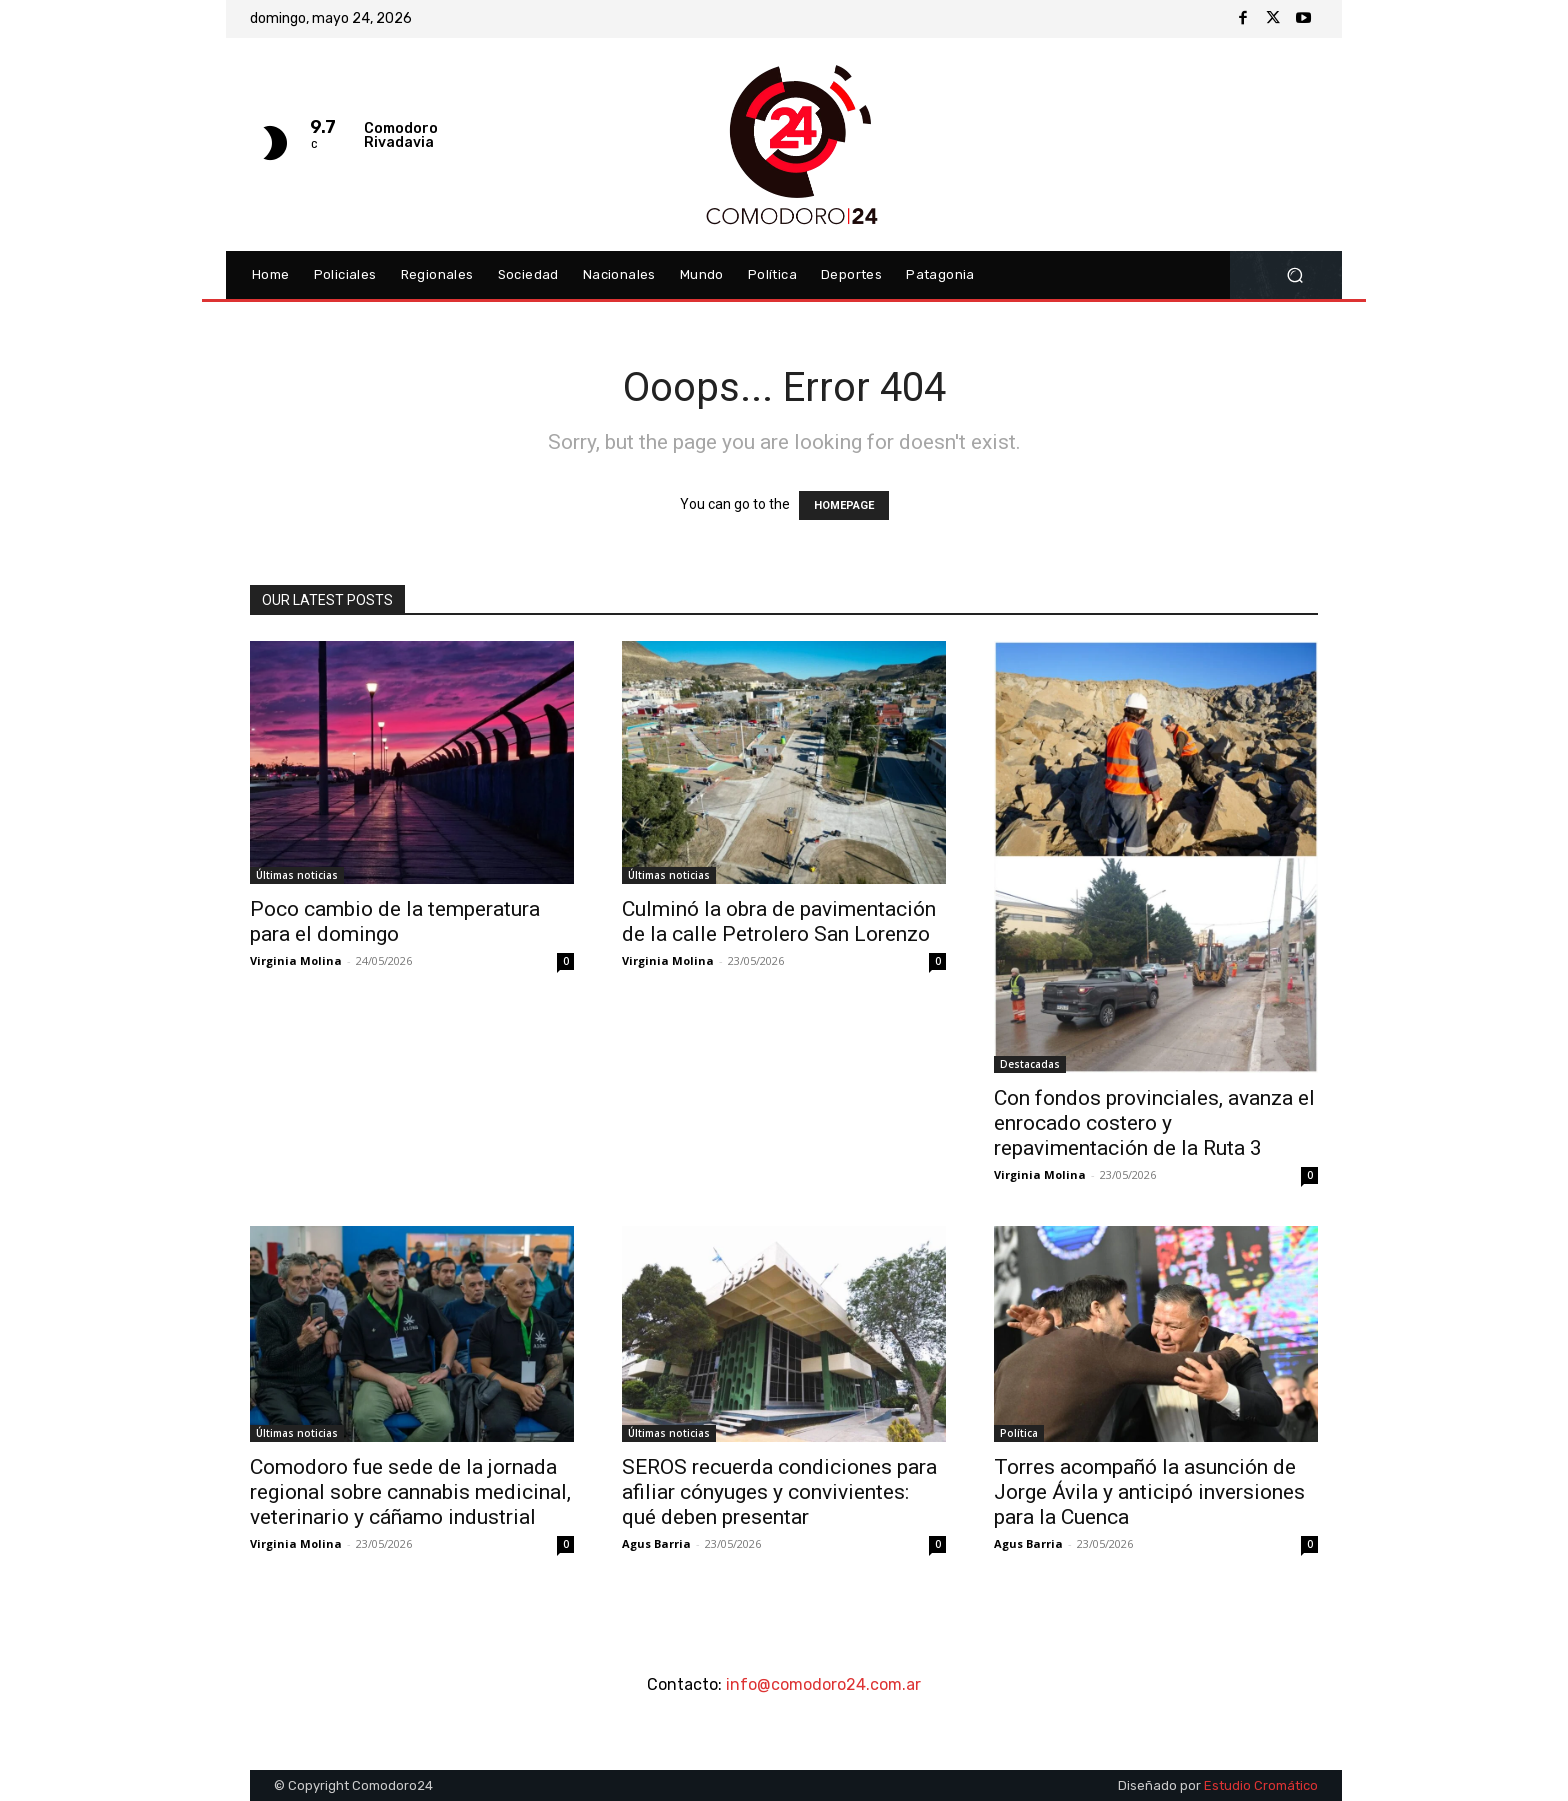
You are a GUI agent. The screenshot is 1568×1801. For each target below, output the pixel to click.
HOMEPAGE (844, 505)
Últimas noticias (297, 875)
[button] (1294, 275)
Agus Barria (656, 1543)
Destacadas (1030, 1064)
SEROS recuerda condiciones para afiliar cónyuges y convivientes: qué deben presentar (779, 1492)
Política (1019, 1433)
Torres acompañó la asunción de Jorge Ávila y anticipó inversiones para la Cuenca (1149, 1492)
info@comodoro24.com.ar (823, 1684)
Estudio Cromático (1261, 1785)
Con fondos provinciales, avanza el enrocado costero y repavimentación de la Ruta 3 (1154, 1123)
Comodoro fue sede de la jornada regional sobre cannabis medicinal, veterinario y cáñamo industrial (410, 1492)
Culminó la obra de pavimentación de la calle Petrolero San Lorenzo (779, 921)
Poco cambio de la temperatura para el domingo (395, 921)
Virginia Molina (296, 960)
